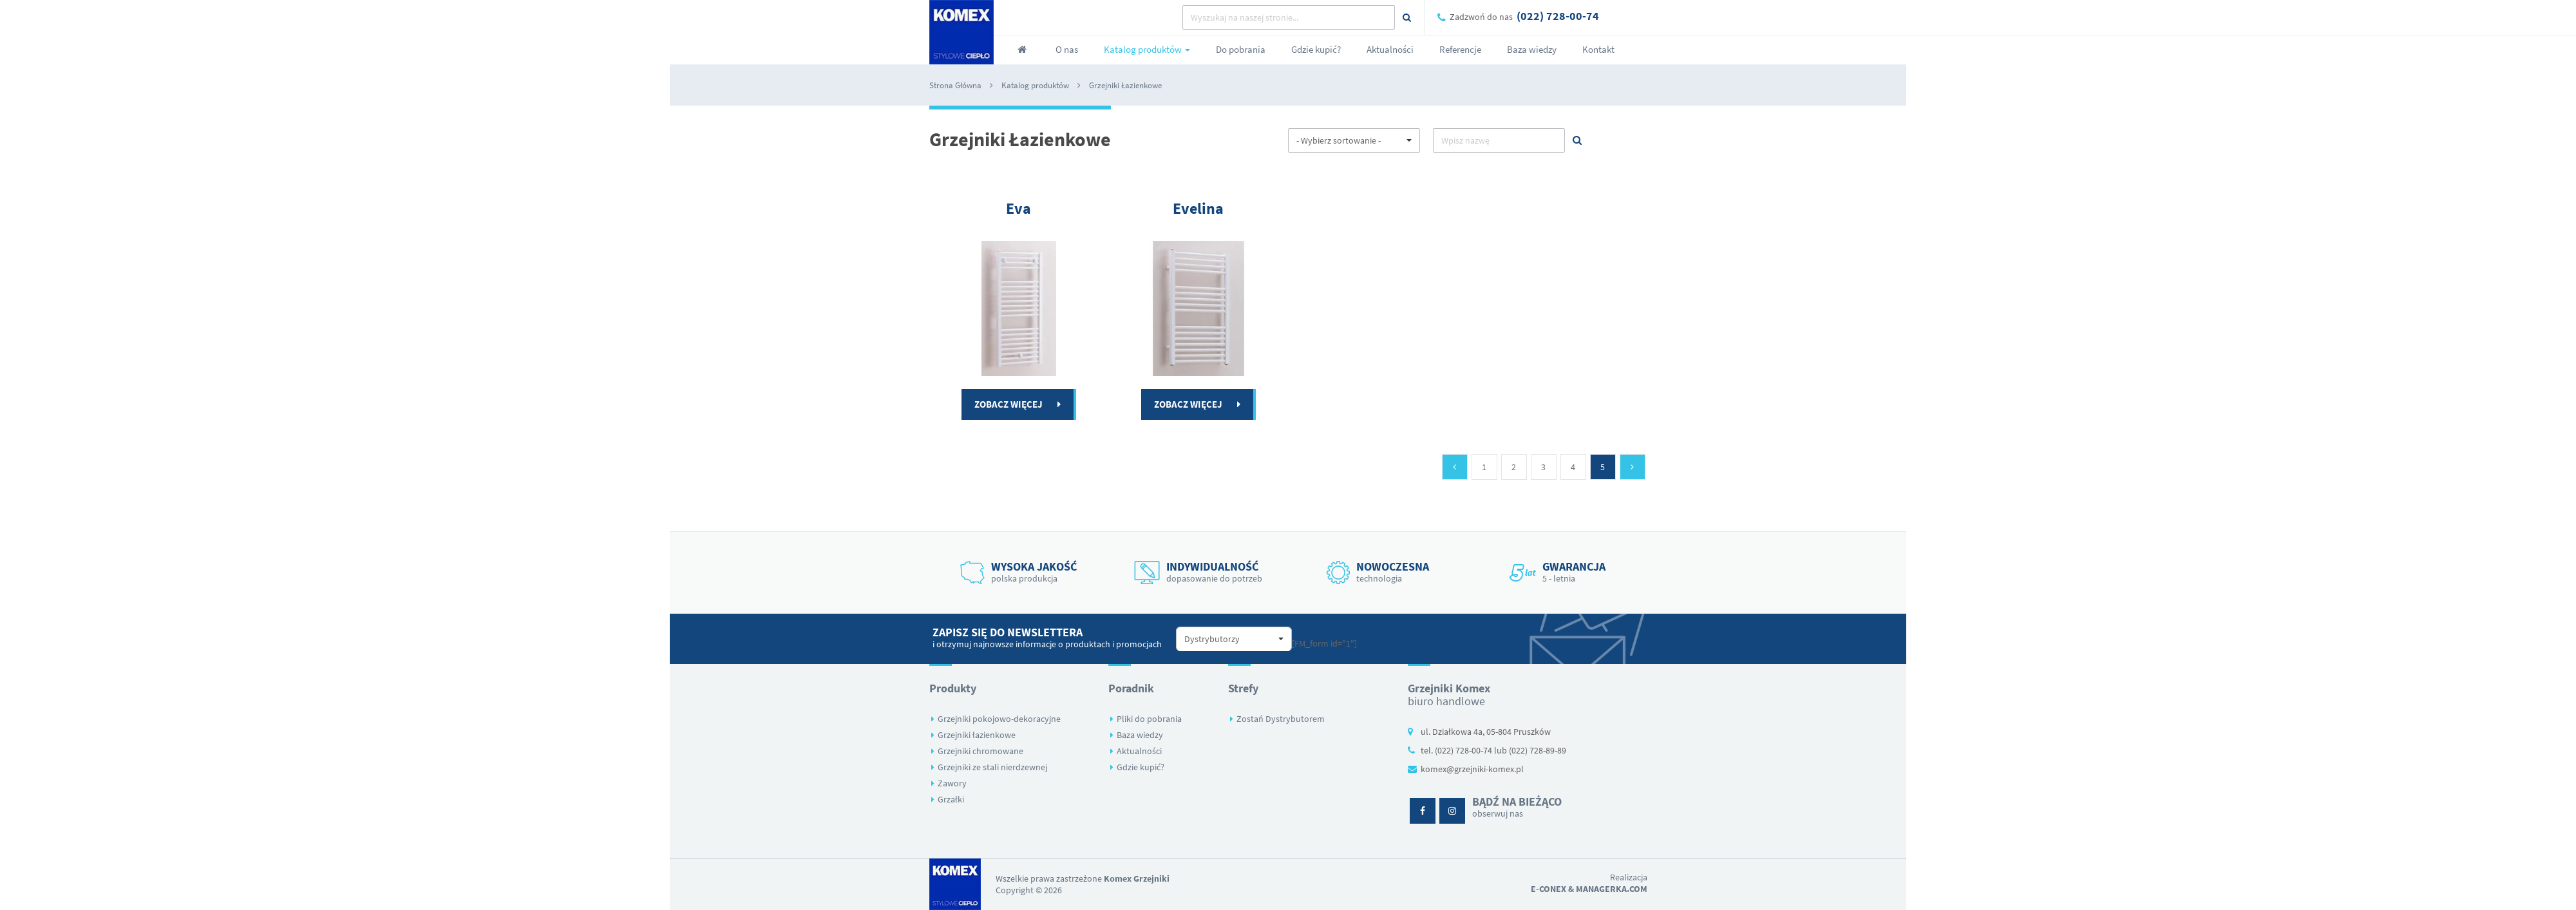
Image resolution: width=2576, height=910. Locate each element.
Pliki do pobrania (1149, 719)
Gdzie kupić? (1140, 767)
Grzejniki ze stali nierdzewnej (992, 767)
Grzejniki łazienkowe (977, 735)
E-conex (1548, 889)
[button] (1354, 140)
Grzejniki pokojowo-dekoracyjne (999, 719)
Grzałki (951, 799)
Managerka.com (1611, 889)
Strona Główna (955, 85)
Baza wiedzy (1140, 735)
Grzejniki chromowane (980, 751)
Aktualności (1139, 751)
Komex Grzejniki (1137, 878)
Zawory (952, 783)
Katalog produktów (1035, 85)
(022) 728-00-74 (1558, 15)
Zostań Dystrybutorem (1280, 719)
